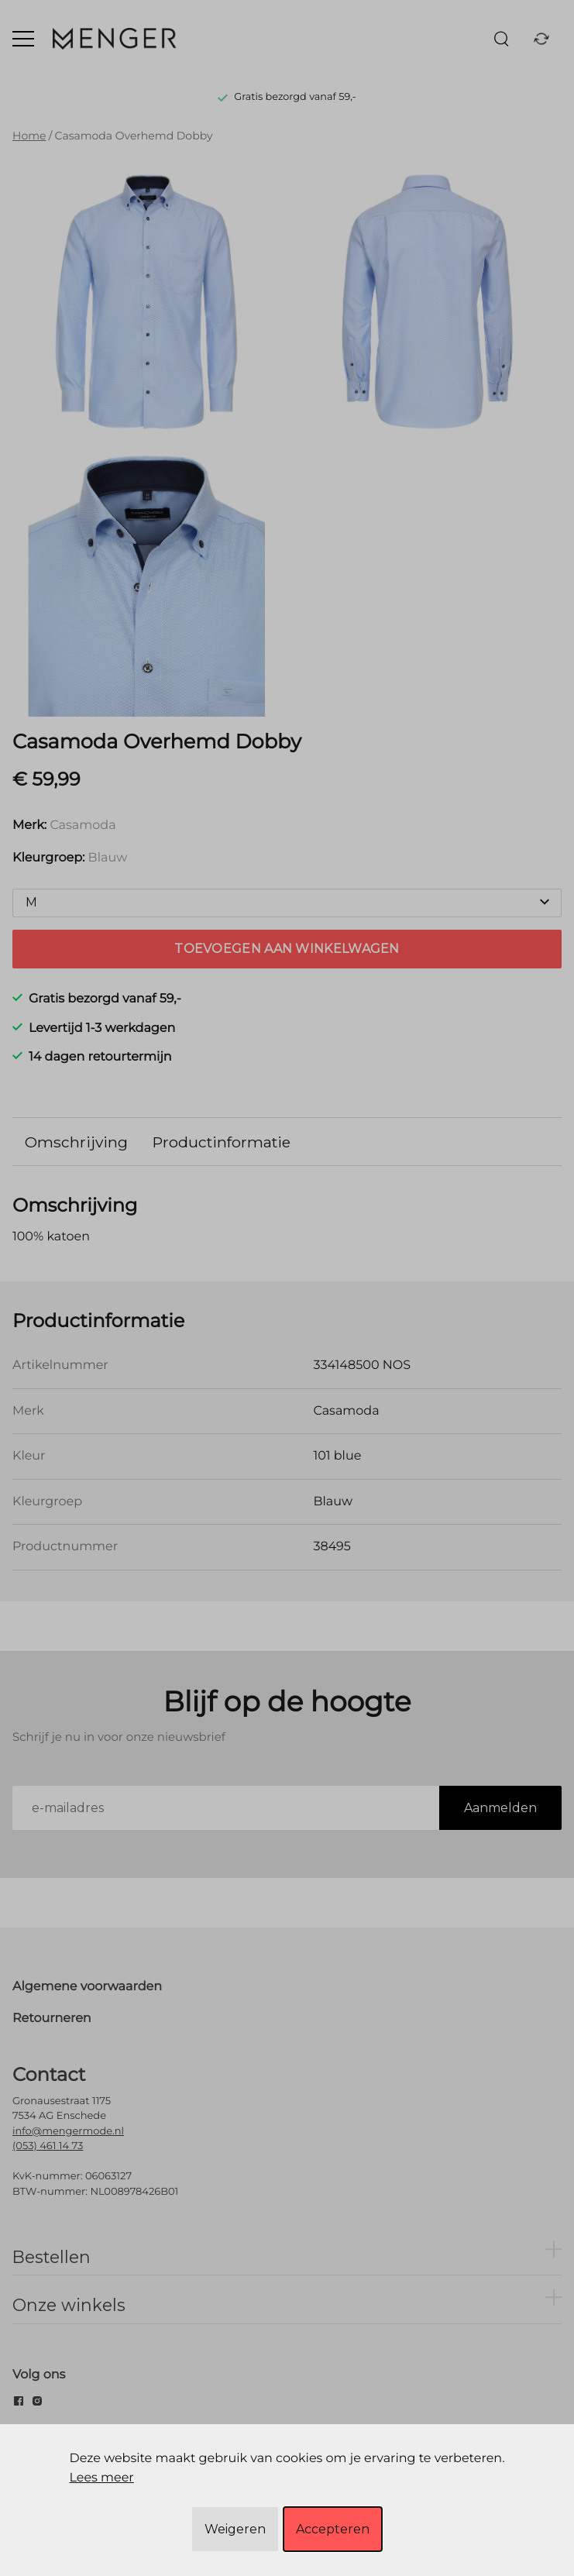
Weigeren (235, 2529)
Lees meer (101, 2478)
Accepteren (332, 2529)
